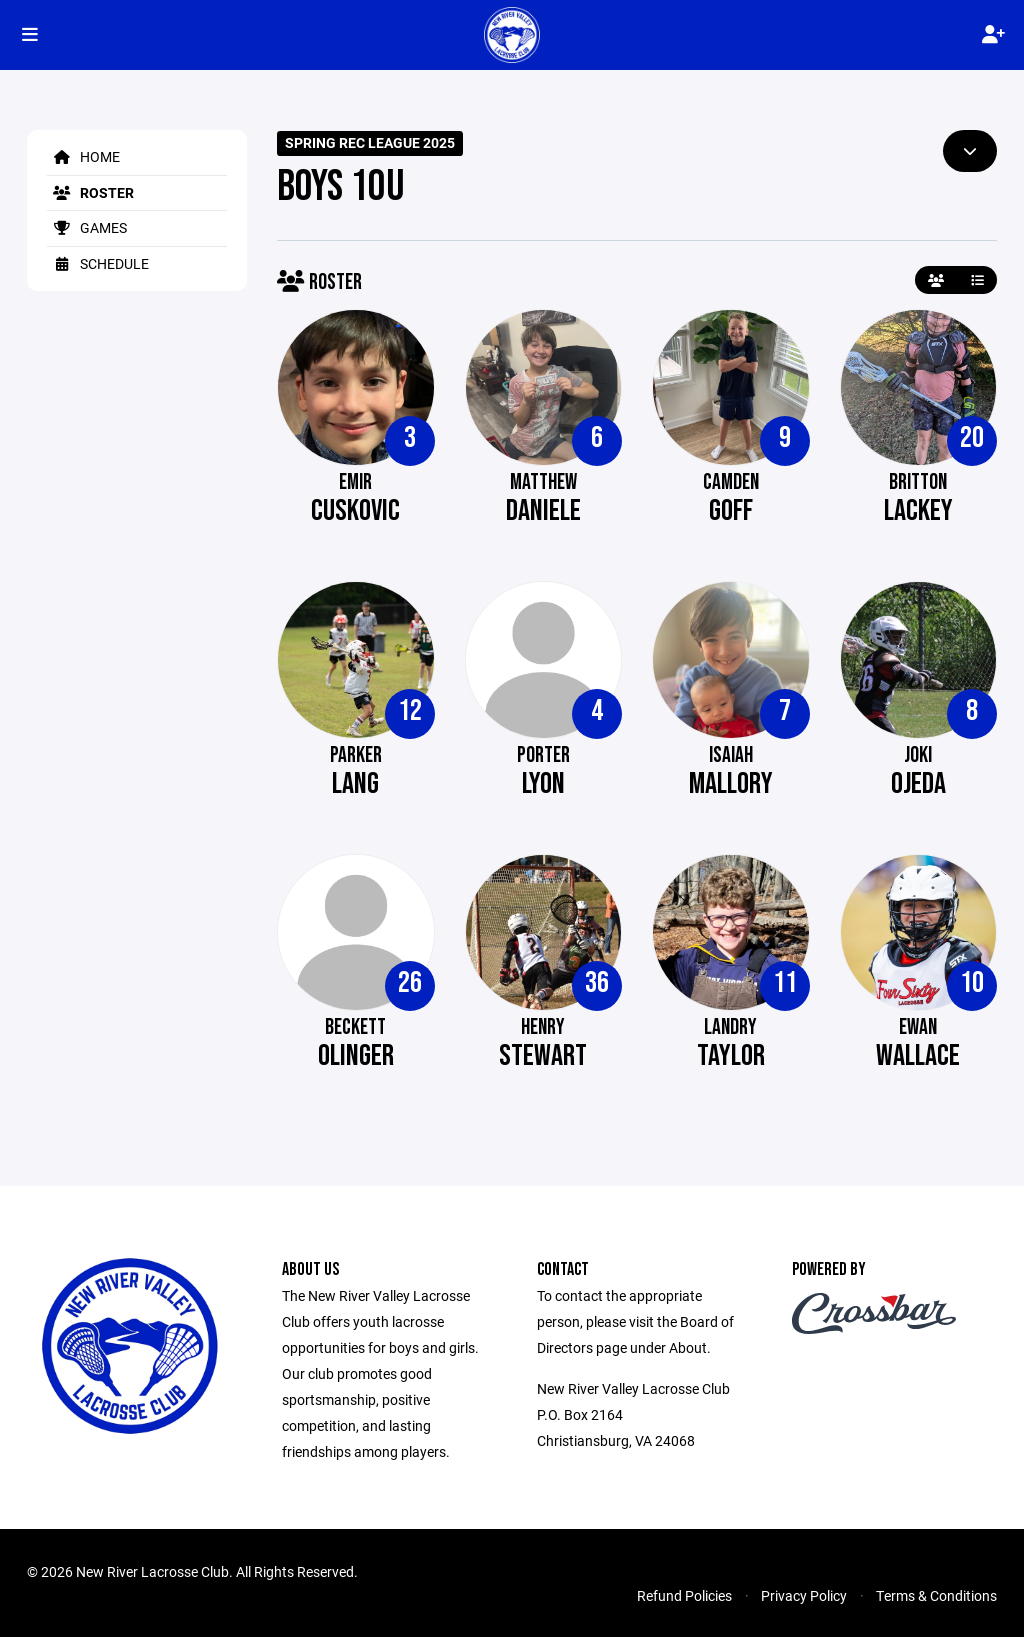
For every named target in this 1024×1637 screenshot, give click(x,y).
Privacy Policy (804, 1595)
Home (83, 156)
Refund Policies (684, 1595)
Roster (90, 192)
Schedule (98, 263)
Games (87, 227)
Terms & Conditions (936, 1595)
